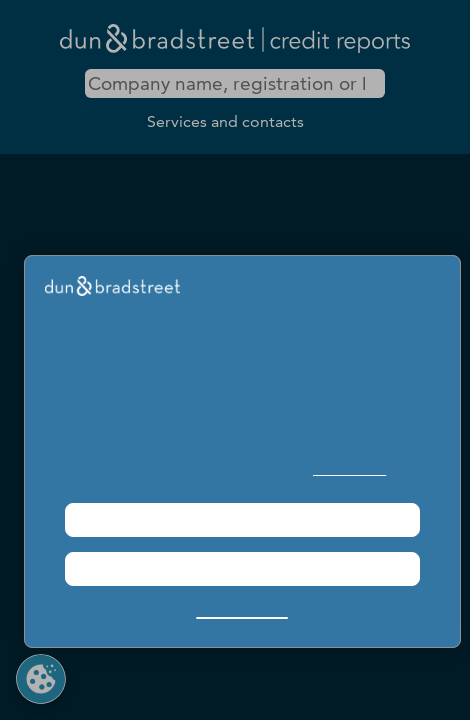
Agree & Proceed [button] (242, 519)
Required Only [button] (242, 568)
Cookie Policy (349, 469)
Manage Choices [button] (241, 608)
